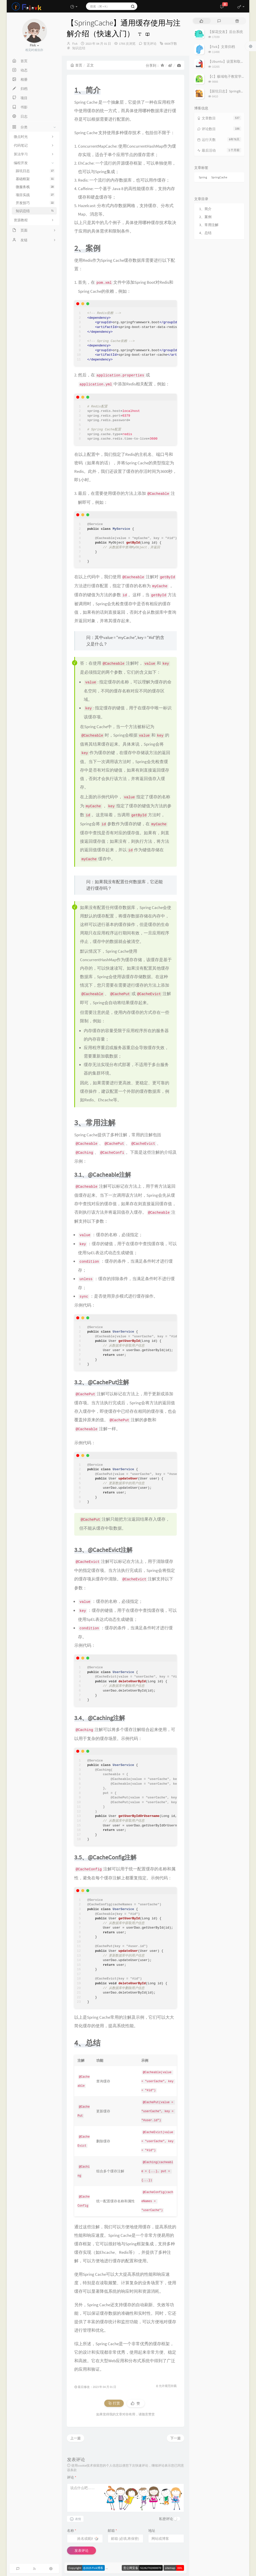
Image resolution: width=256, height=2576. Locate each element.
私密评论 (166, 2519)
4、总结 (205, 233)
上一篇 (75, 2438)
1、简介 (205, 209)
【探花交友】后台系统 (225, 31)
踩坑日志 (35, 171)
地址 (151, 2530)
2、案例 (205, 217)
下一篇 (175, 2438)
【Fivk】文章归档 (221, 46)
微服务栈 (35, 187)
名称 (71, 2530)
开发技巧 (35, 203)
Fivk (75, 43)
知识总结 (35, 211)
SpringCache (219, 177)
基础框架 (35, 179)
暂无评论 (150, 43)
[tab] (201, 20)
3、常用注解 (208, 225)
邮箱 (112, 2530)
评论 (71, 2477)
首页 (76, 65)
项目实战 (35, 195)
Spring (203, 177)
